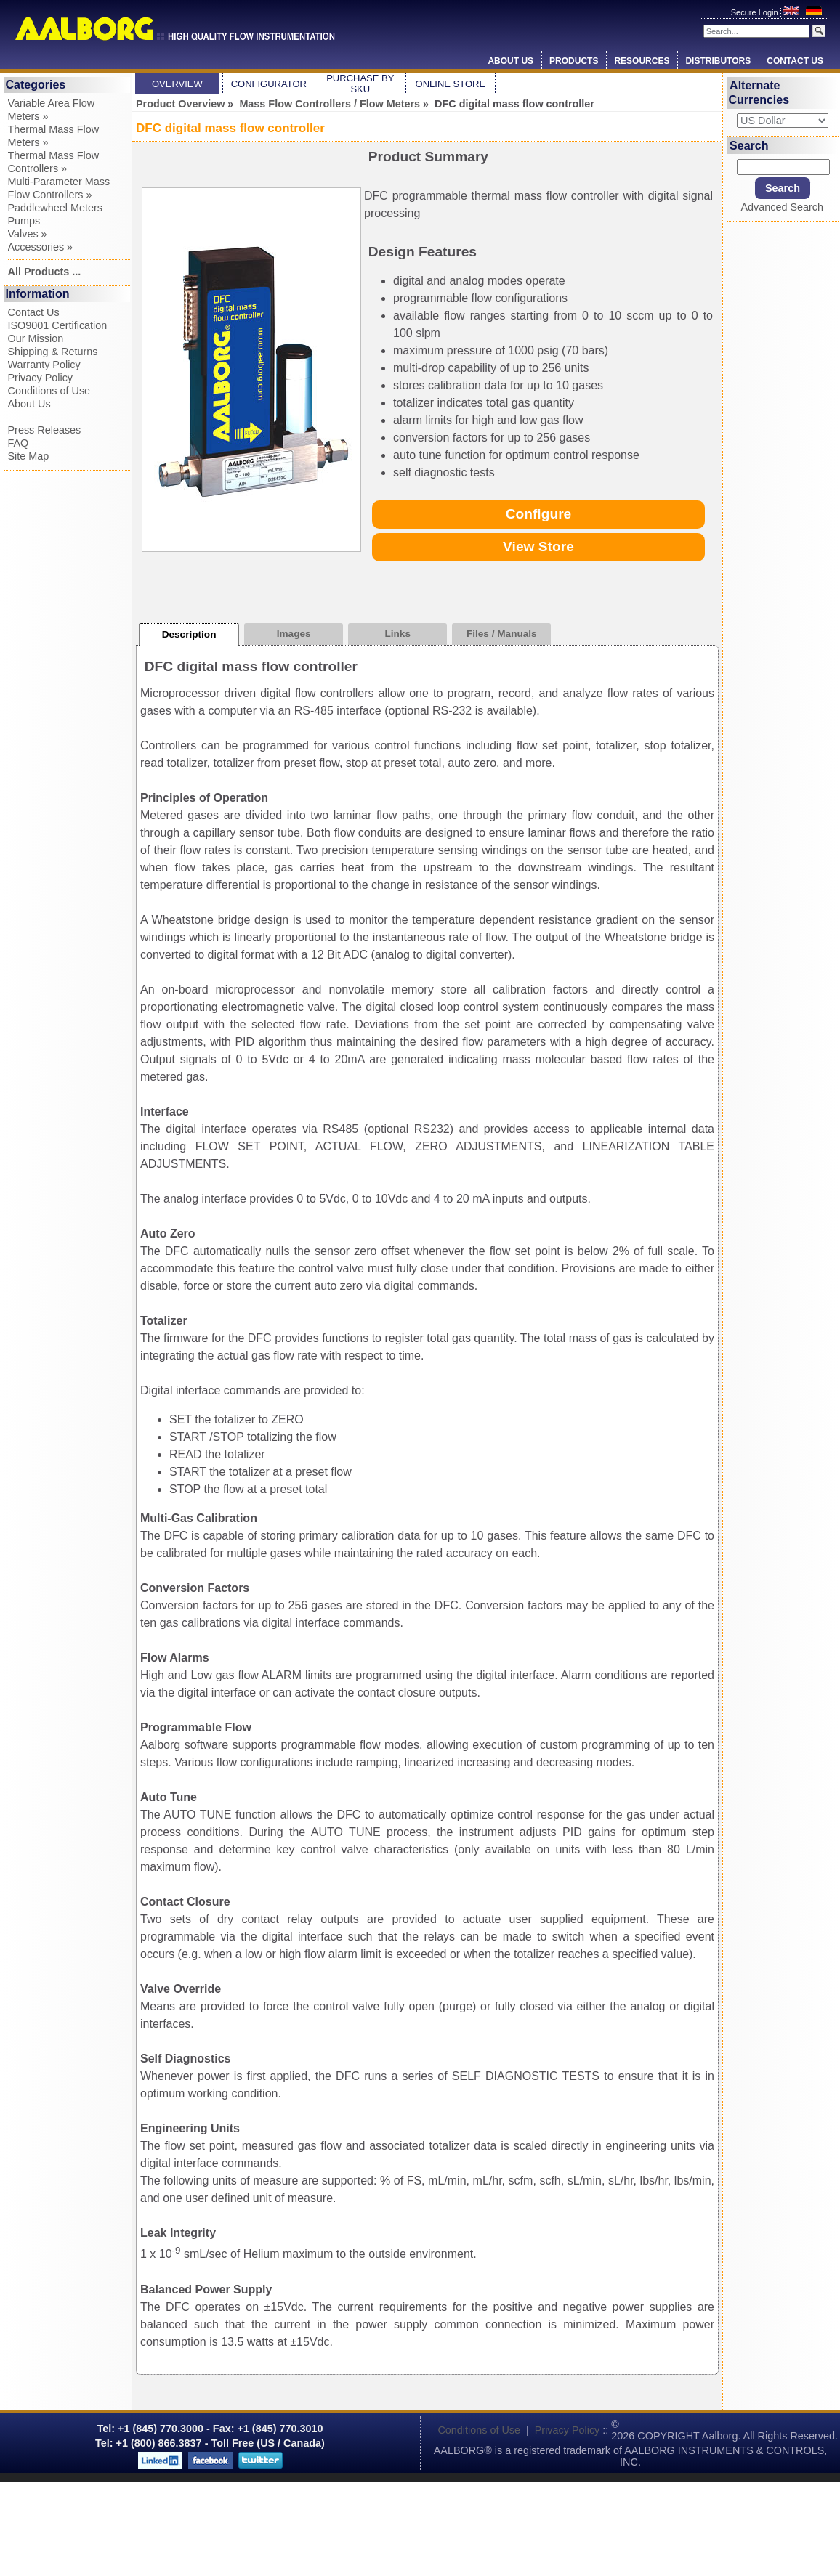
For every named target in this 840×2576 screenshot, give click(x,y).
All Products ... (44, 271)
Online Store (451, 83)
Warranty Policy (44, 364)
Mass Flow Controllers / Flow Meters (329, 104)
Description (189, 634)
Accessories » (40, 247)
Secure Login (755, 12)
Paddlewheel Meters (55, 208)
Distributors (718, 61)
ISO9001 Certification (58, 325)
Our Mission (36, 338)
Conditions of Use (49, 391)
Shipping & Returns (53, 351)
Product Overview (180, 104)
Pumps (24, 221)
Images (294, 633)
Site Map (28, 456)
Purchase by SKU (360, 83)
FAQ (18, 443)
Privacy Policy (40, 377)
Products (573, 61)
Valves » (27, 234)
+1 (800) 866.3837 (159, 2443)
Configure (539, 513)
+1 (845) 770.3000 (159, 2428)
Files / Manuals (502, 633)
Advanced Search (781, 207)
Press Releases (44, 430)
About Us (510, 61)
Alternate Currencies (759, 92)
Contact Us (795, 61)
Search (749, 145)
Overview (177, 83)
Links (397, 633)
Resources (641, 61)
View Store (538, 546)
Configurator (269, 83)
